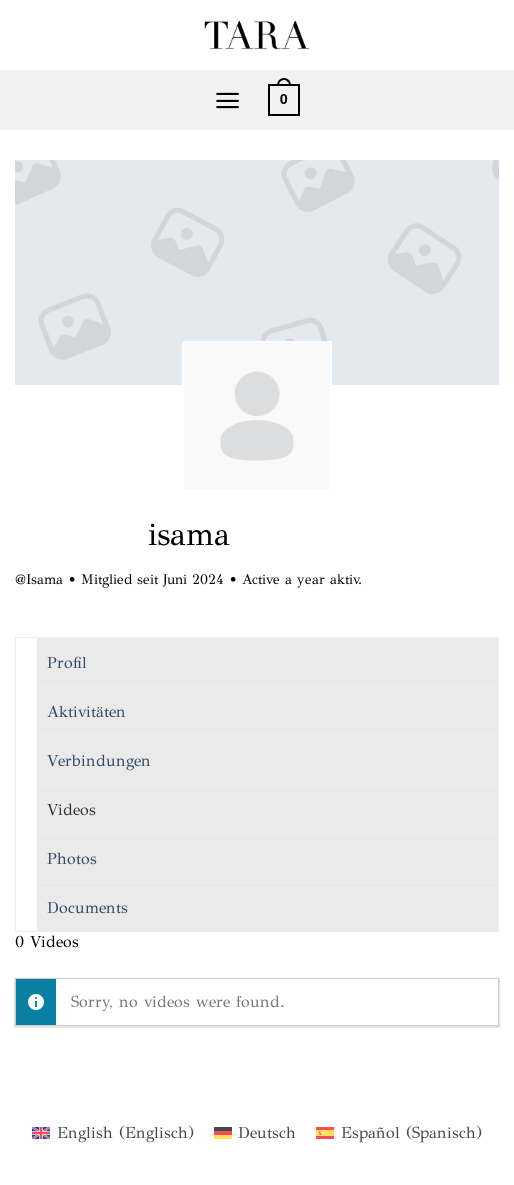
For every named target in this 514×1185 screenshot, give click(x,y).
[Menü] (227, 100)
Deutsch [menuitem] (267, 1132)
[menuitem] (112, 1133)
